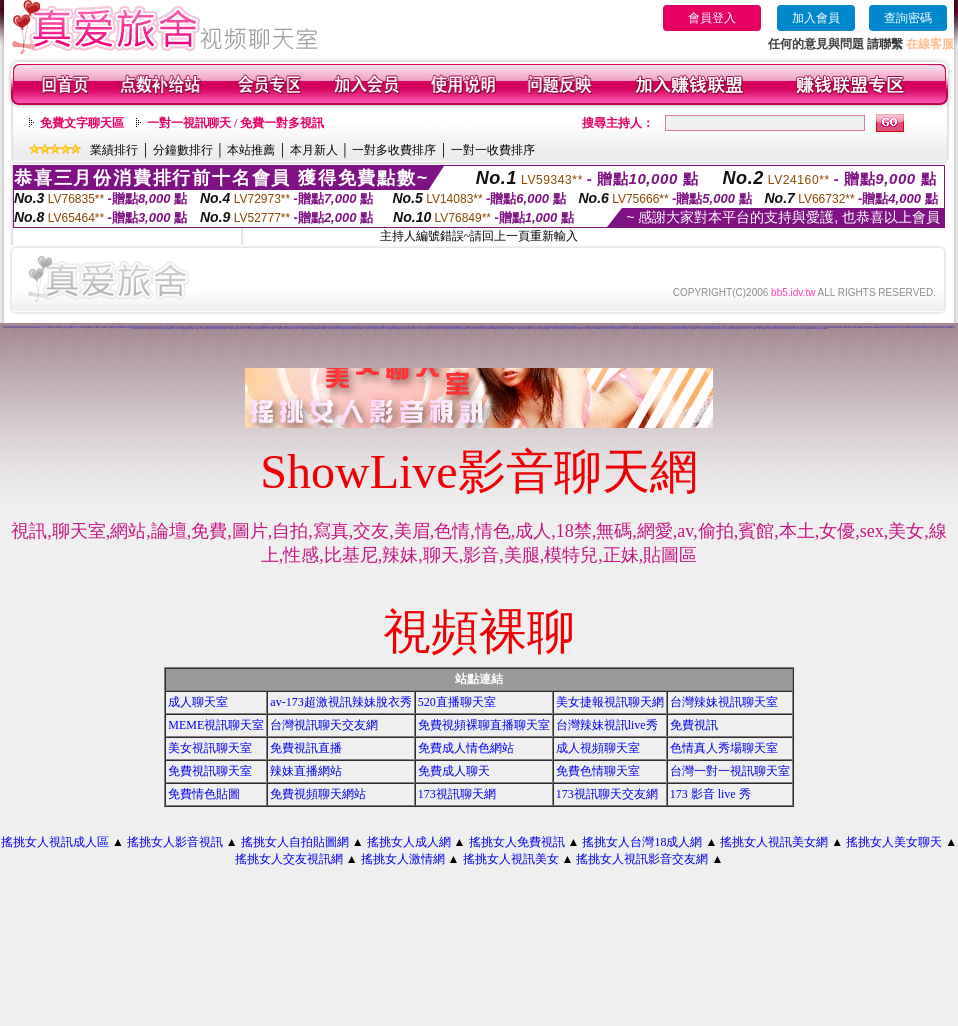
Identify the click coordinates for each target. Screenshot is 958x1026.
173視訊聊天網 (457, 794)
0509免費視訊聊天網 (638, 328)
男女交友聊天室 (532, 328)
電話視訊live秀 (608, 327)
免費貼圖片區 (394, 328)
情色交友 (181, 326)
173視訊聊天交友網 (607, 794)
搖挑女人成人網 (409, 842)
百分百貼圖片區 (432, 328)
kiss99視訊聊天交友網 (126, 327)
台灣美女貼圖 (449, 328)
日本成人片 (696, 328)
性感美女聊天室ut (210, 328)
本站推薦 (251, 150)
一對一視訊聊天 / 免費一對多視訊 (235, 123)
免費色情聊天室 (715, 328)
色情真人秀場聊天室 (724, 748)
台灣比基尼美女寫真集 (576, 328)
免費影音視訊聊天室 (732, 328)
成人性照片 (584, 328)
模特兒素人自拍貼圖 (603, 328)
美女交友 (842, 327)
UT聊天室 (372, 328)
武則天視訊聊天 (768, 328)
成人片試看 (751, 328)
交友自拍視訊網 (55, 327)
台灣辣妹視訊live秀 (607, 725)
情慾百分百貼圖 (93, 327)
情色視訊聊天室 (441, 328)
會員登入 (712, 18)
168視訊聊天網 (558, 328)
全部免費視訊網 (260, 328)
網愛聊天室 (624, 327)
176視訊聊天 (723, 328)
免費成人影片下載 (328, 328)
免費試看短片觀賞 (285, 328)
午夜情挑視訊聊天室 (452, 327)
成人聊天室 (198, 702)
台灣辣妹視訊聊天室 (724, 702)
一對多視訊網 (48, 327)
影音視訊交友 (108, 327)
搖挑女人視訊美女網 (774, 842)
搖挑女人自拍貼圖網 (295, 842)
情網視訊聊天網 (319, 328)
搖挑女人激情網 (403, 859)
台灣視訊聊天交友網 (324, 725)
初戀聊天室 (101, 327)
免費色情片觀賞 (468, 328)
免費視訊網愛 (492, 328)
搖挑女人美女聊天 (894, 842)
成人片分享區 (690, 328)
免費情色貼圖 (204, 794)
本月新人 (314, 150)
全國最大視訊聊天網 (542, 328)
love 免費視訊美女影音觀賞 (924, 327)
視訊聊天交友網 (880, 327)
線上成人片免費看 (500, 328)
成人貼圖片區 (566, 328)
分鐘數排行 (183, 150)
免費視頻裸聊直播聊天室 (484, 725)
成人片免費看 (276, 328)
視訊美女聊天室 (115, 327)
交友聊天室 (410, 328)
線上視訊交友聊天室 (65, 327)
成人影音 (203, 328)
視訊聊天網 (387, 328)
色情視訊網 (664, 328)
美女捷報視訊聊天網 (610, 702)
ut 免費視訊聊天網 (759, 328)
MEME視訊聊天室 (216, 725)
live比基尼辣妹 (790, 327)
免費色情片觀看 (252, 328)
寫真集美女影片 (237, 328)
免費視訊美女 (629, 328)
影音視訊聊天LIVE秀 (459, 328)
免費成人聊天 (454, 771)
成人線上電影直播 (937, 327)
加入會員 (816, 18)
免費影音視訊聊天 (777, 328)
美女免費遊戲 (357, 328)
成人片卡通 (550, 328)
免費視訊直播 (306, 748)
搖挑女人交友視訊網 (289, 859)
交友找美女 (244, 328)
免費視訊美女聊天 (402, 328)
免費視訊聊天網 (826, 327)
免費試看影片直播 (795, 328)
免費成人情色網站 (466, 748)
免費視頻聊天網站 (318, 794)
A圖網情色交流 (39, 327)
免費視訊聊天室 (189, 328)
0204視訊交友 (154, 328)
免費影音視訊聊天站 (742, 328)
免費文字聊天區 (82, 123)
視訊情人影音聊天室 (75, 327)
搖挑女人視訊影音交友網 (642, 859)
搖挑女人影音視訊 (175, 842)
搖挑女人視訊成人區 (55, 842)
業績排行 (114, 150)
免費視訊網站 (312, 328)
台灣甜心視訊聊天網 (946, 327)
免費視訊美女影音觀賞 (680, 328)
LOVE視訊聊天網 (11, 327)
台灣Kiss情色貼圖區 (21, 327)
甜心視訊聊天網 (85, 327)
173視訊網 (485, 328)
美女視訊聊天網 (228, 328)
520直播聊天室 (457, 702)
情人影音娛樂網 (31, 327)
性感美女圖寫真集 (904, 327)
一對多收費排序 (394, 150)
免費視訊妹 (863, 327)
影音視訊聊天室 (613, 328)
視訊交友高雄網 (516, 328)
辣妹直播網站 (306, 771)
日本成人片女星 (417, 328)
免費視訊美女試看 (220, 328)
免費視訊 (694, 725)
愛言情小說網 (711, 326)
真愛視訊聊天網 (647, 328)
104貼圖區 (196, 328)
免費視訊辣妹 (889, 327)
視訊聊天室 (671, 328)
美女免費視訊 (525, 328)
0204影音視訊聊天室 (706, 328)
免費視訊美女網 (379, 328)
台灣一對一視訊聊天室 (730, 771)
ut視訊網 (858, 327)
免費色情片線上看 (657, 328)
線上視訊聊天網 (146, 328)
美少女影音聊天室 (369, 327)
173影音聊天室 (617, 327)
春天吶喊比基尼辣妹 (561, 327)
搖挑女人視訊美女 (511, 859)
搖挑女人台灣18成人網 (642, 842)
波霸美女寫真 (621, 328)
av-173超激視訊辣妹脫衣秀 (340, 702)
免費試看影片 (509, 328)
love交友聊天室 (477, 328)
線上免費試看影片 (348, 328)
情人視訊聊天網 (804, 328)
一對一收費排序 (493, 150)
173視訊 (300, 328)
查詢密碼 (908, 18)
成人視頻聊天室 (598, 748)
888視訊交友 (302, 327)
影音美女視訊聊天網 (338, 328)
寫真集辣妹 (811, 328)
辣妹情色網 (5, 326)
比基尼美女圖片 (786, 328)
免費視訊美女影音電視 (821, 328)
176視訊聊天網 (834, 327)
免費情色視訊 (747, 326)
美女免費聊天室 (173, 328)
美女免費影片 (269, 328)
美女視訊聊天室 (210, 748)
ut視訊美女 (895, 327)
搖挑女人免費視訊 (517, 842)
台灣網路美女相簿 (872, 327)
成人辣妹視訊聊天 (913, 327)
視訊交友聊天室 (364, 328)
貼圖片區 (305, 328)
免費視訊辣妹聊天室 (849, 327)
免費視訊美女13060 (593, 328)
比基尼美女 (425, 328)
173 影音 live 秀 (710, 794)
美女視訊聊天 (293, 328)
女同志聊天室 (139, 328)
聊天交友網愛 (182, 328)
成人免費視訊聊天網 (164, 328)
